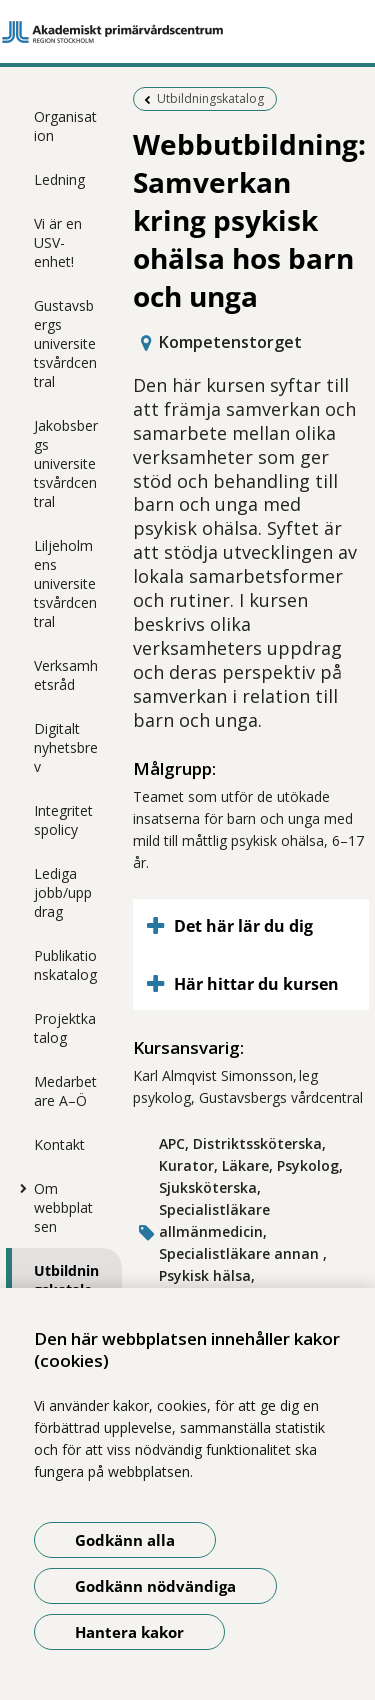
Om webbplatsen (63, 1207)
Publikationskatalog (65, 965)
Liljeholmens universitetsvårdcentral (65, 583)
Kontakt (59, 1144)
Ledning (59, 179)
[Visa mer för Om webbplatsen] (19, 1188)
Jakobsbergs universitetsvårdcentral (66, 463)
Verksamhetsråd (66, 675)
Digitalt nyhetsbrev (66, 747)
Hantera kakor (129, 1632)
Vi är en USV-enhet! (58, 242)
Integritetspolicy (63, 820)
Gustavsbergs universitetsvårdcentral (65, 343)
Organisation (65, 126)
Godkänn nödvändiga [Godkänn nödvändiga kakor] (155, 1586)
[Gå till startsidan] (187, 32)
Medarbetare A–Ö (65, 1091)
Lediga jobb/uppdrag (63, 892)
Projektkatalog (65, 1028)
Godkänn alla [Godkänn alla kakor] (125, 1540)
